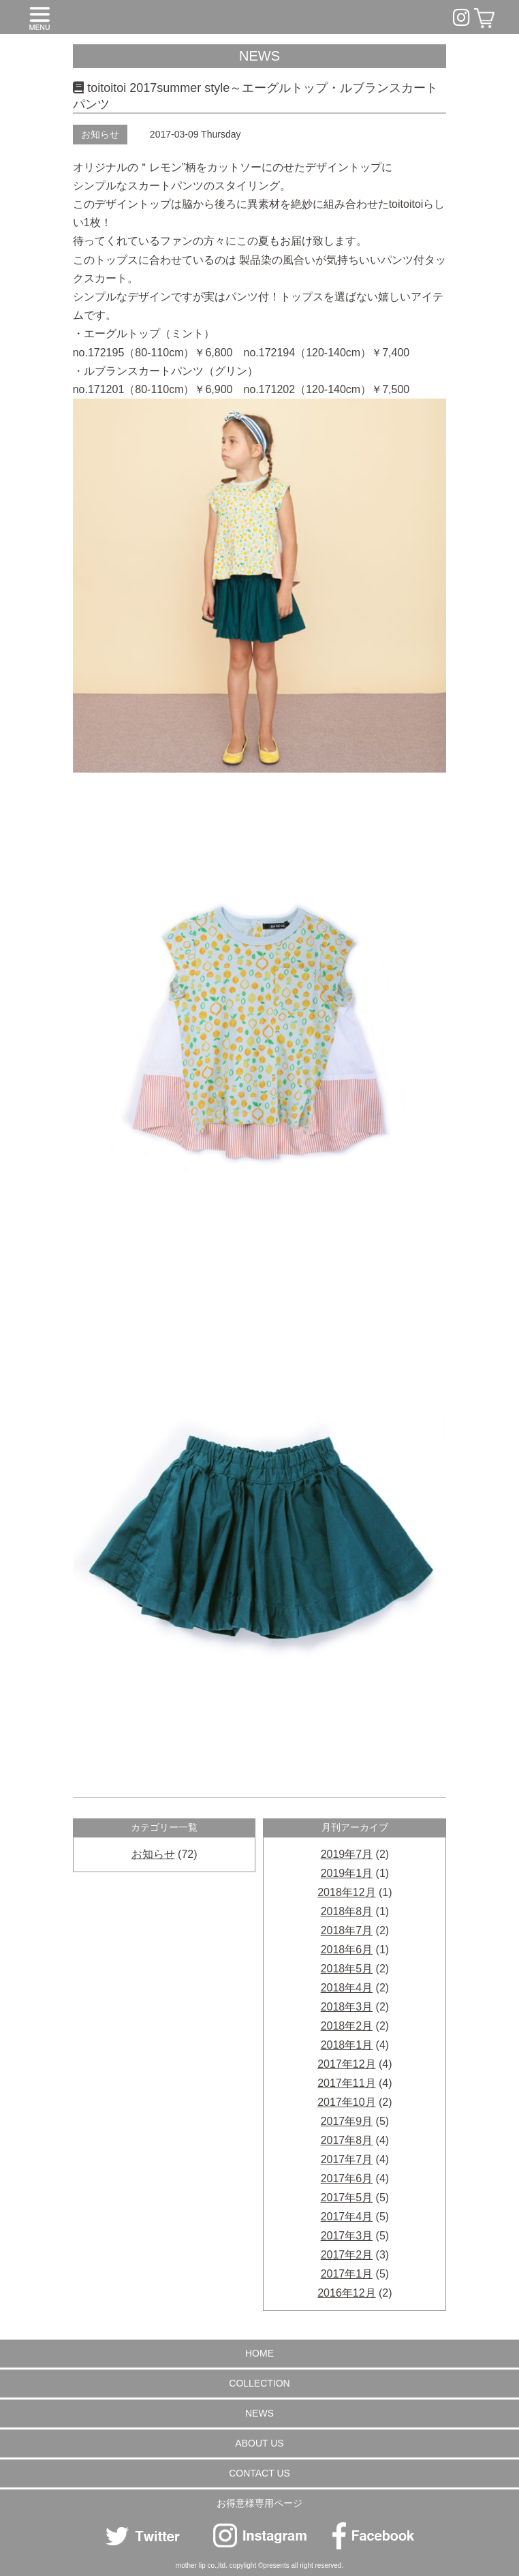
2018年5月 (347, 1968)
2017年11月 (346, 2083)
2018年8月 (347, 1911)
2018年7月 (347, 1930)
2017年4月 (347, 2216)
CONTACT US (259, 2473)
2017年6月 (347, 2178)
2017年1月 (347, 2274)
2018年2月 (347, 2026)
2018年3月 (347, 2007)
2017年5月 (347, 2197)
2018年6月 (347, 1949)
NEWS (259, 2413)
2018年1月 (347, 2045)
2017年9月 (347, 2121)
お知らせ (100, 134)
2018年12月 (346, 1892)
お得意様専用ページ (259, 2503)
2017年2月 (347, 2255)
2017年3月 (347, 2235)
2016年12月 (346, 2293)
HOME (259, 2353)
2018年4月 (347, 1987)
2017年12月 (346, 2064)
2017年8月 (347, 2140)
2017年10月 (346, 2102)
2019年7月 (347, 1854)
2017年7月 (347, 2159)
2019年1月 (347, 1873)
